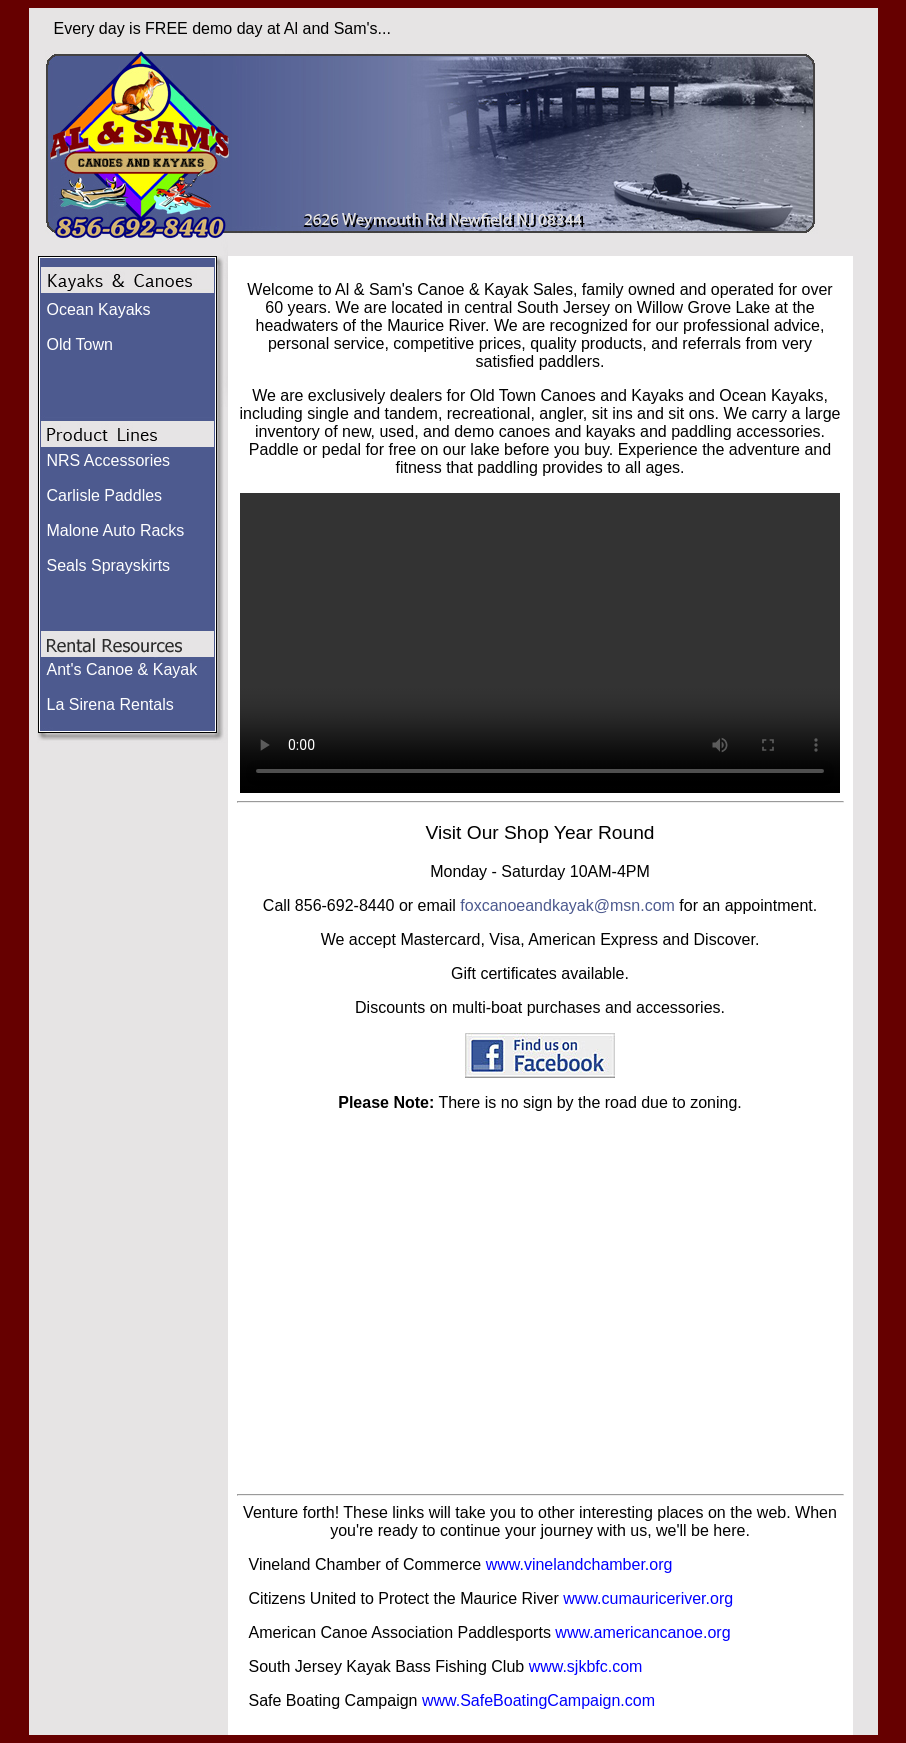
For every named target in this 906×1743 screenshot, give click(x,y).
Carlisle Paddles (105, 495)
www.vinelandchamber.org (579, 1564)
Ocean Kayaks (99, 309)
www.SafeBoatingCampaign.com (538, 1700)
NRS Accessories (109, 460)
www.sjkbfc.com (586, 1666)
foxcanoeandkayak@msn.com (567, 905)
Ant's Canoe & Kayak (122, 669)
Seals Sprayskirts (109, 565)
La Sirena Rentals (110, 704)
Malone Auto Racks (116, 530)
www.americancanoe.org (642, 1632)
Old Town (80, 344)
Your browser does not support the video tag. (540, 643)
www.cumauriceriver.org (648, 1598)
